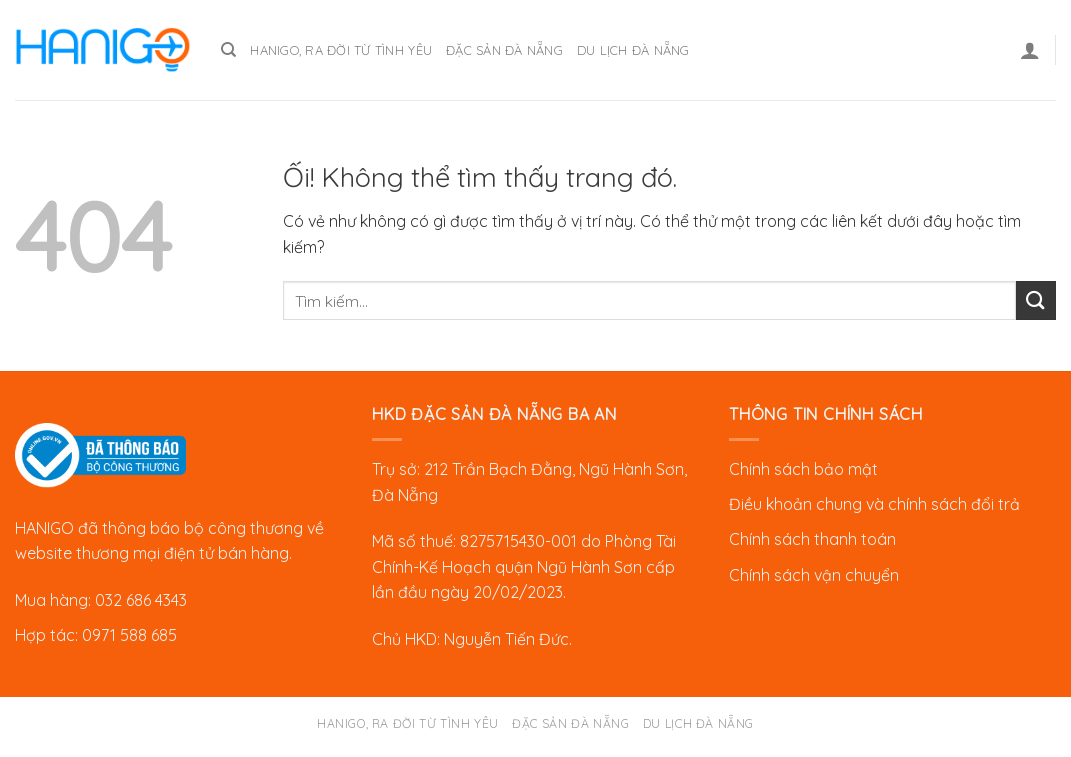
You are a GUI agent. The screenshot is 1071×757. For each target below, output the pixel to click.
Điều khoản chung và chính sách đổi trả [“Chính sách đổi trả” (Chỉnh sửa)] (874, 504)
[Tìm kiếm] (228, 50)
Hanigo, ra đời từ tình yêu (341, 50)
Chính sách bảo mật (803, 469)
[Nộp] (1036, 300)
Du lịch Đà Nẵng (633, 50)
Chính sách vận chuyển (814, 575)
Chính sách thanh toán (812, 539)
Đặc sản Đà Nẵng (504, 50)
